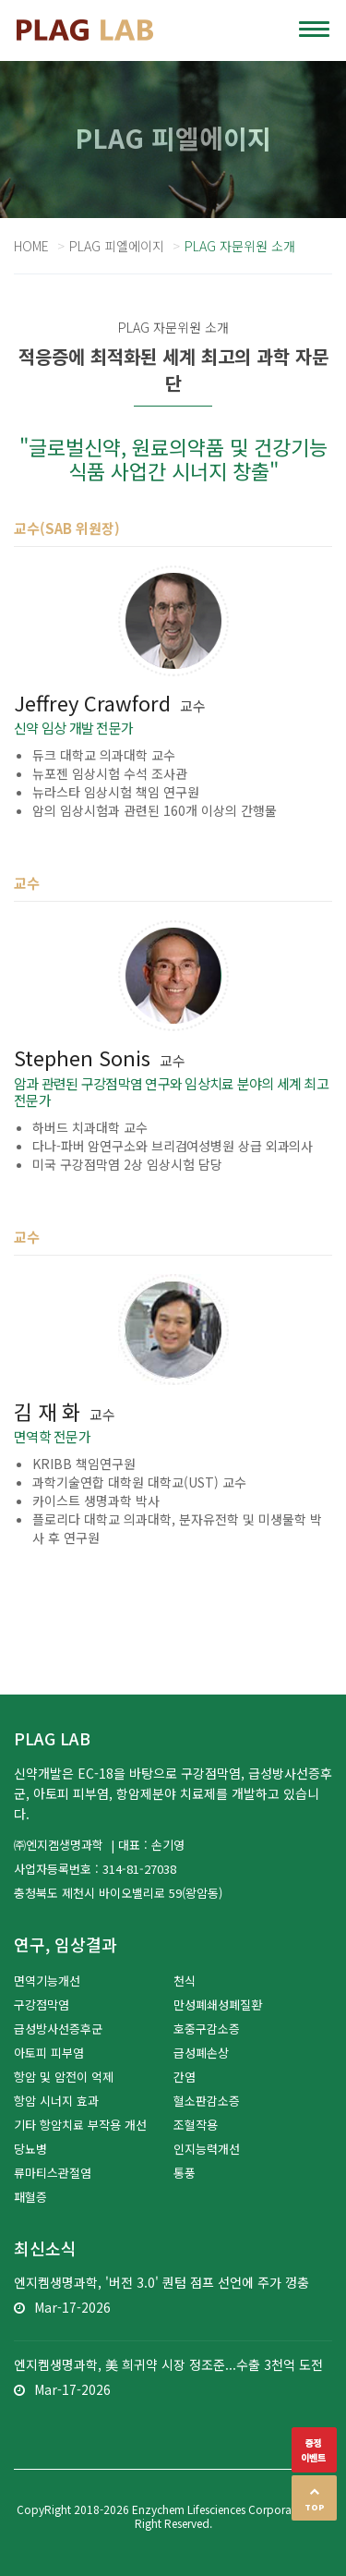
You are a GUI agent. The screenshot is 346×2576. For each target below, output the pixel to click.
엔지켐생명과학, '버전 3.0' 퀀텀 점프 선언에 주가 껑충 (161, 2282)
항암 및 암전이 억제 (63, 2076)
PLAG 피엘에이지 (116, 246)
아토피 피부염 (49, 2052)
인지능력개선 (206, 2148)
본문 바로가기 (0, 0)
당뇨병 (30, 2148)
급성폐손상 (201, 2052)
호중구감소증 (206, 2028)
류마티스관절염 (52, 2172)
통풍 (184, 2172)
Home (31, 246)
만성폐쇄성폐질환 (217, 2004)
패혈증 (30, 2196)
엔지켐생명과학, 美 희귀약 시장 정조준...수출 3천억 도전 (168, 2364)
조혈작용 (195, 2124)
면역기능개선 (47, 1980)
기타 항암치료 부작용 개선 (80, 2124)
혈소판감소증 (206, 2100)
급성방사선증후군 (58, 2028)
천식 (184, 1980)
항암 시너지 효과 (56, 2100)
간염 (184, 2076)
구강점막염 (41, 2004)
